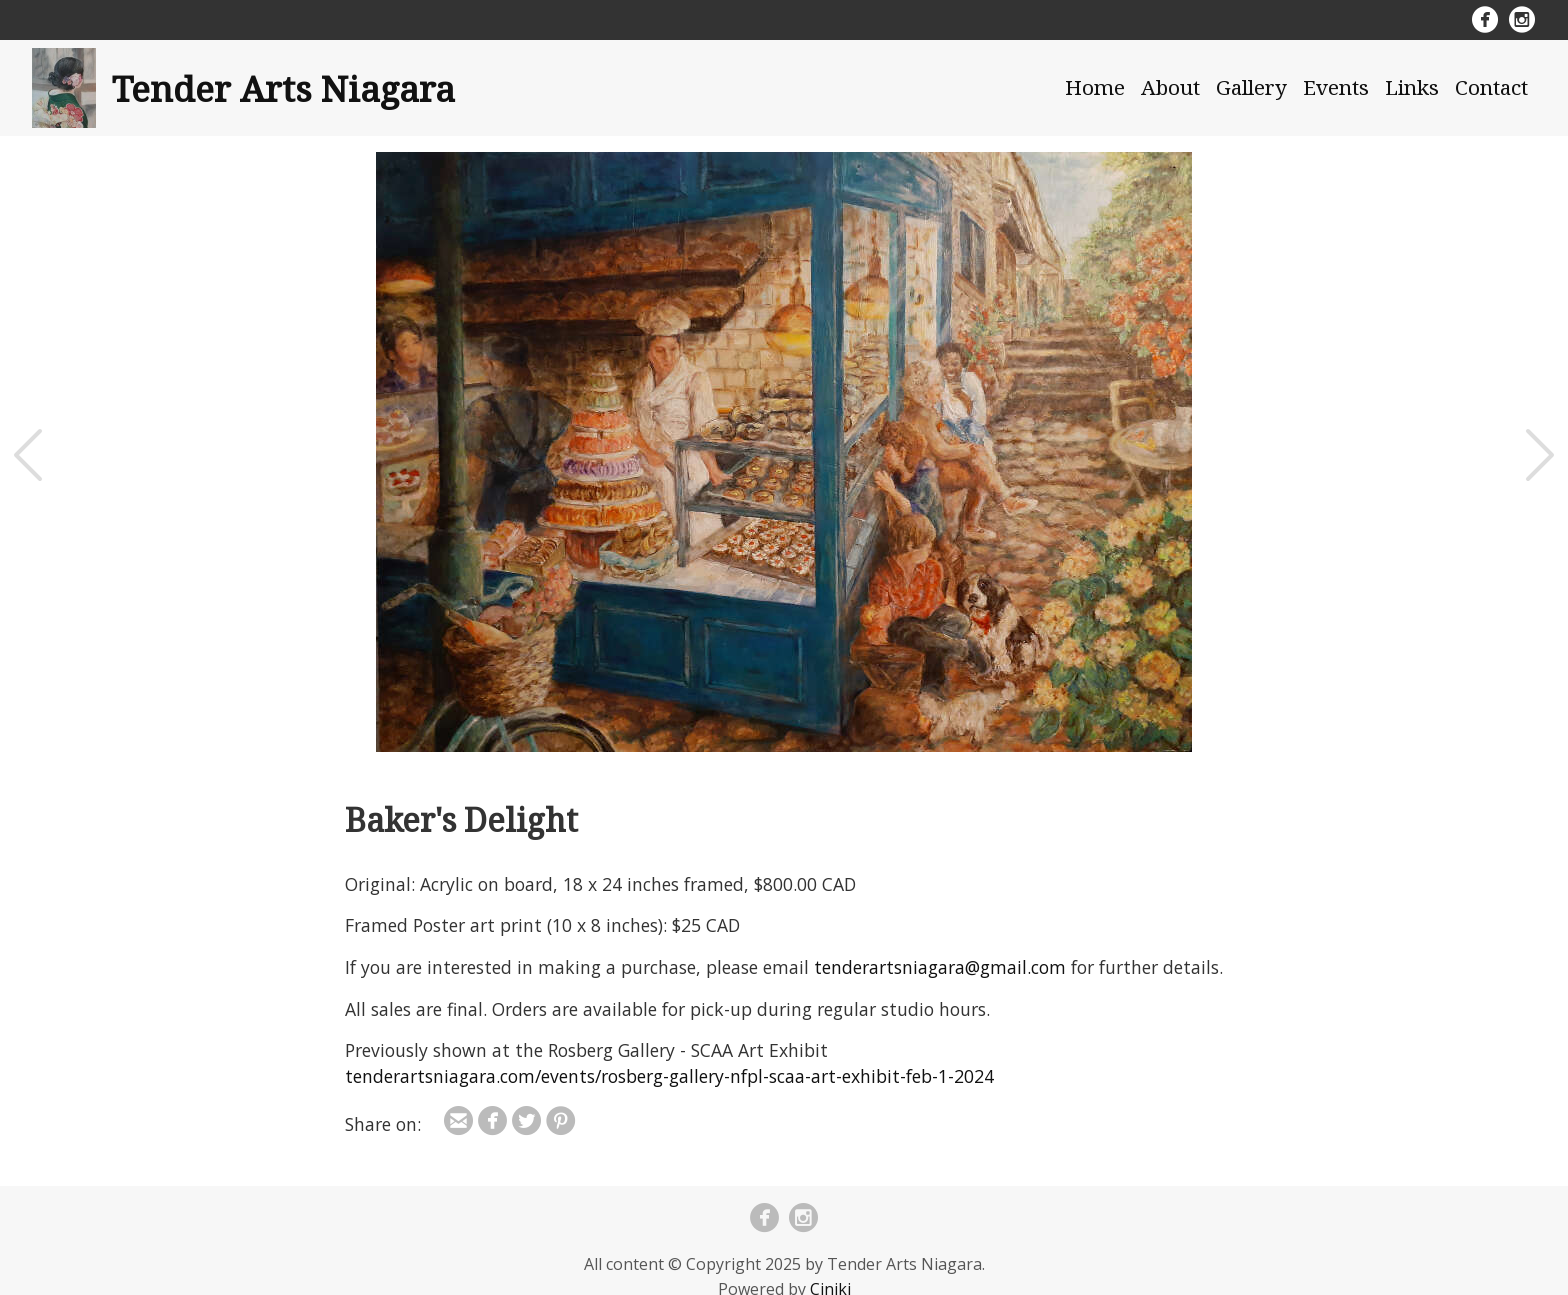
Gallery (1251, 87)
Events (1336, 87)
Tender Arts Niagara (283, 88)
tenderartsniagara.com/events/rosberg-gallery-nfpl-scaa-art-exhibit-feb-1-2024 (669, 1076)
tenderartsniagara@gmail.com (940, 967)
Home (1095, 87)
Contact (1491, 87)
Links (1412, 87)
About (1170, 87)
